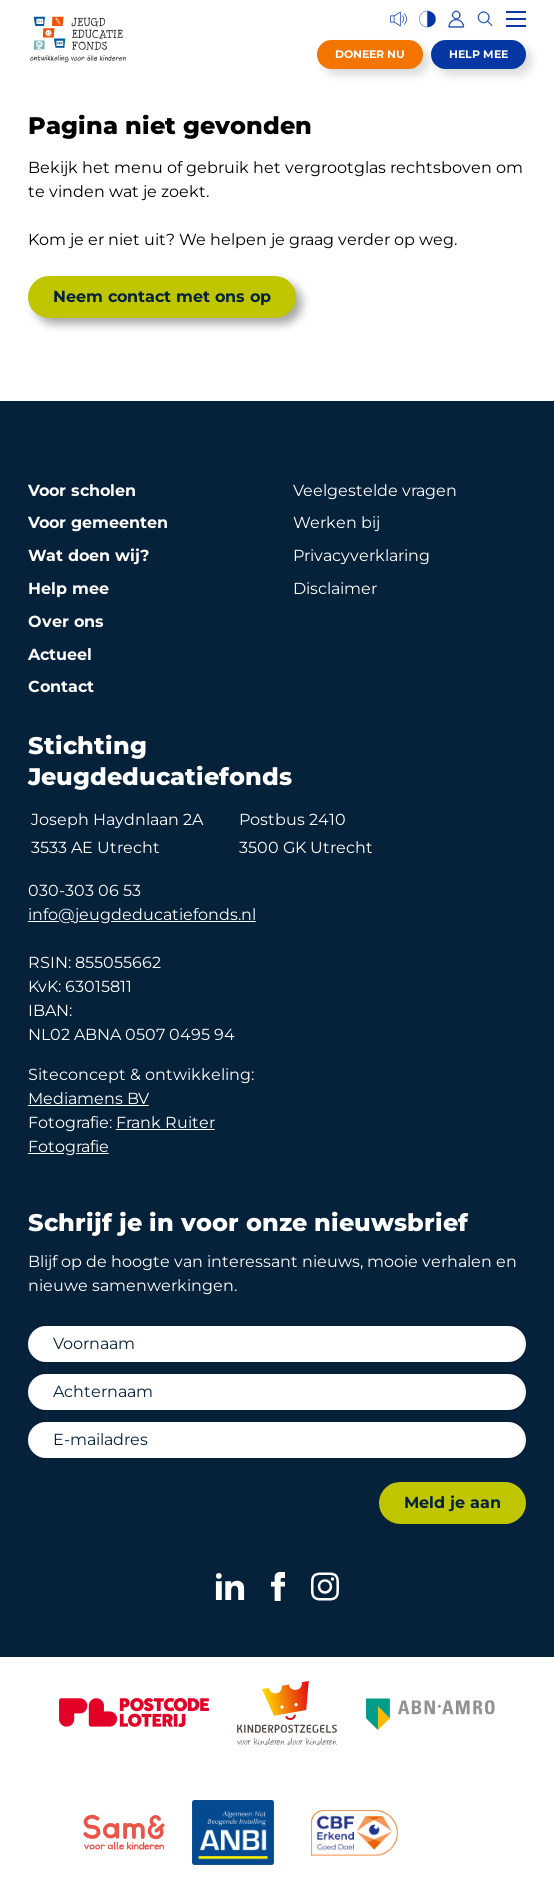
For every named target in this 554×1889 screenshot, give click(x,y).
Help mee (478, 54)
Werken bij (336, 522)
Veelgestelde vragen (375, 490)
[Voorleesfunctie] (398, 19)
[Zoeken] (485, 19)
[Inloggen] (456, 19)
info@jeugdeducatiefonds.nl (142, 914)
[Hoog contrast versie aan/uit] (427, 19)
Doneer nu (370, 54)
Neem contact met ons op (162, 296)
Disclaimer (335, 588)
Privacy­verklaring (361, 555)
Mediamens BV (88, 1098)
